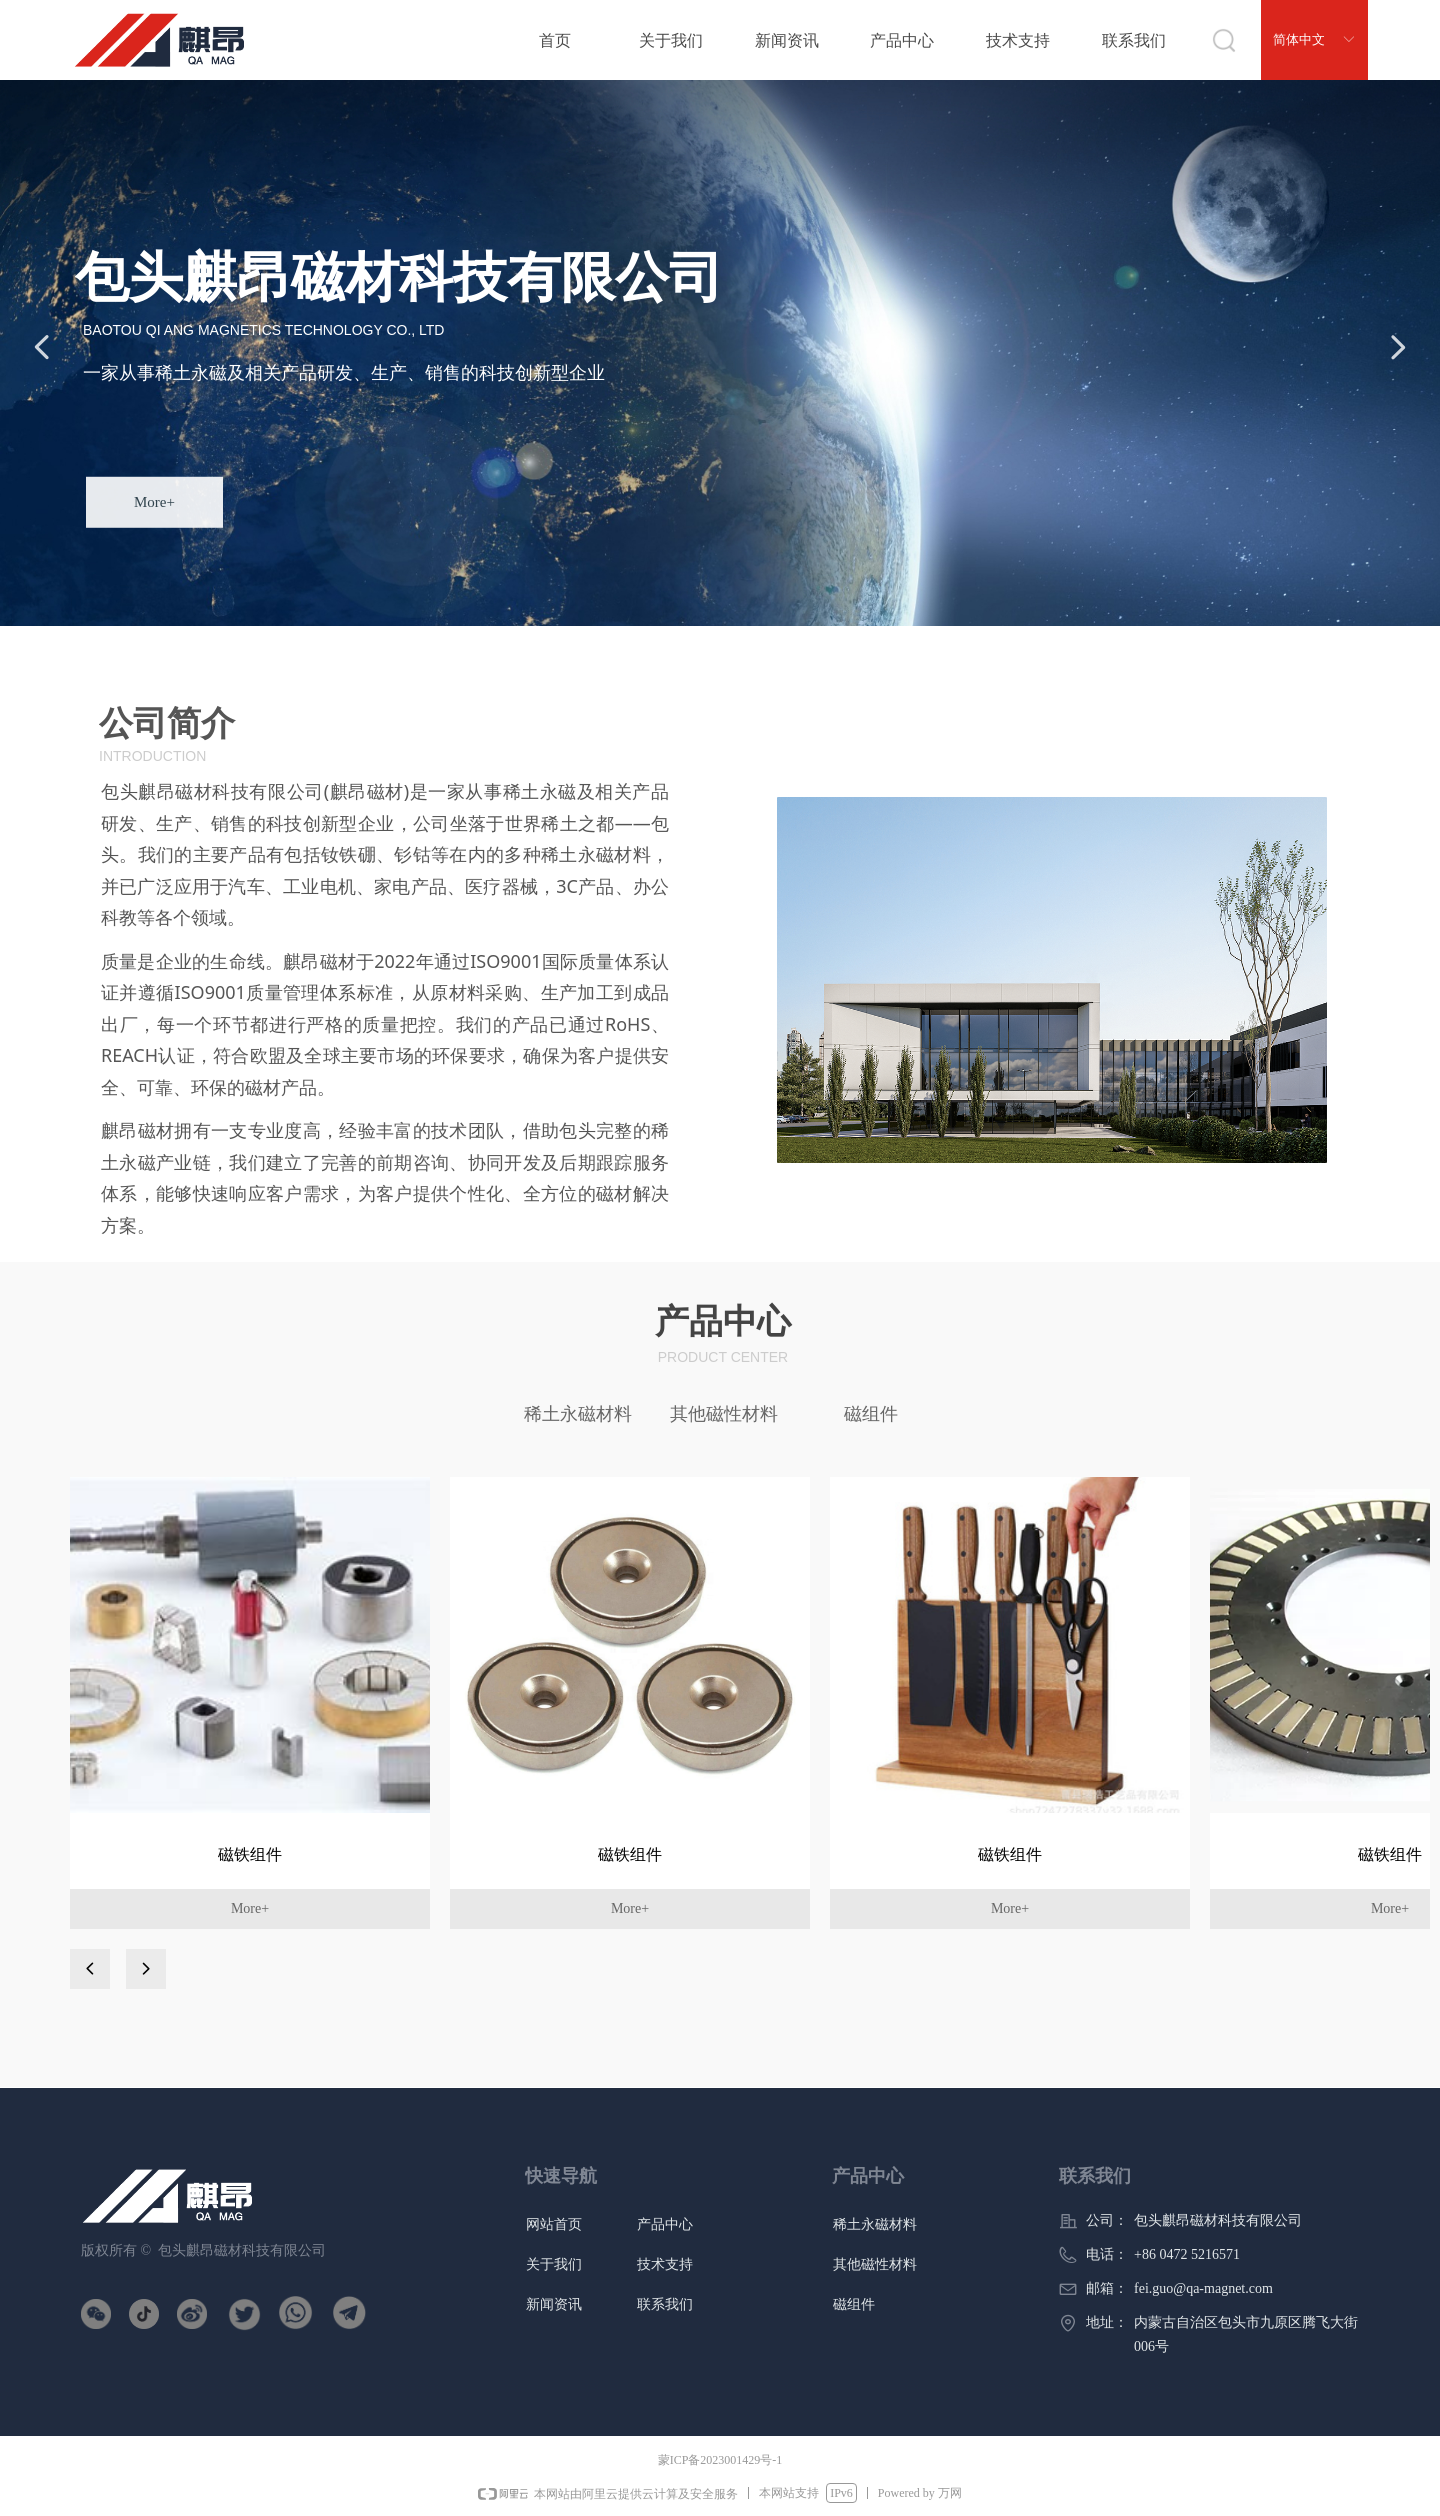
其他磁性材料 (724, 1414)
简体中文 (1299, 39)
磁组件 (871, 1414)
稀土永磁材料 (578, 1414)
